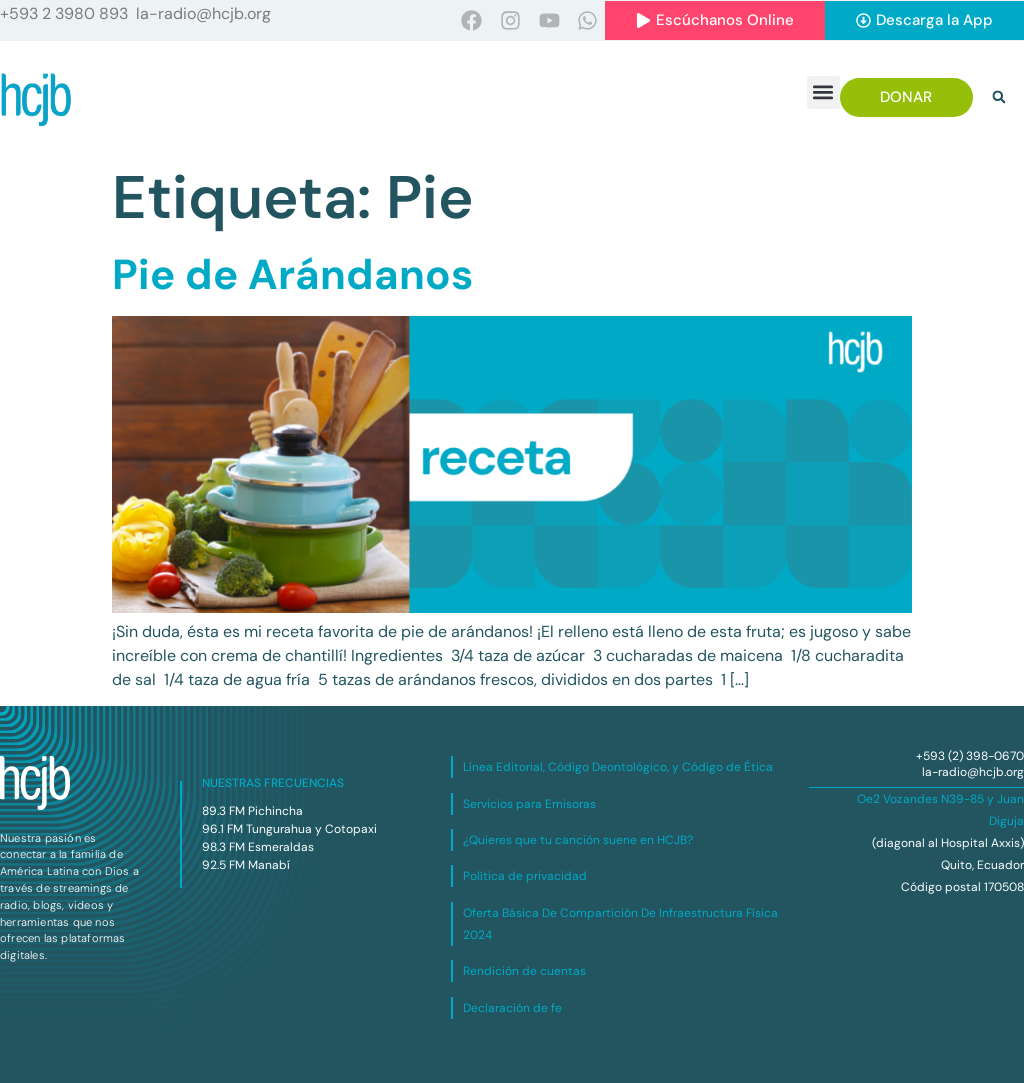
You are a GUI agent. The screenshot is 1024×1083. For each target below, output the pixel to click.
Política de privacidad (525, 876)
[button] (823, 92)
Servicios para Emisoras (529, 804)
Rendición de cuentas (524, 971)
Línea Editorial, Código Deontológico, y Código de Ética (618, 767)
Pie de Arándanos (292, 274)
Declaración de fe (512, 1008)
